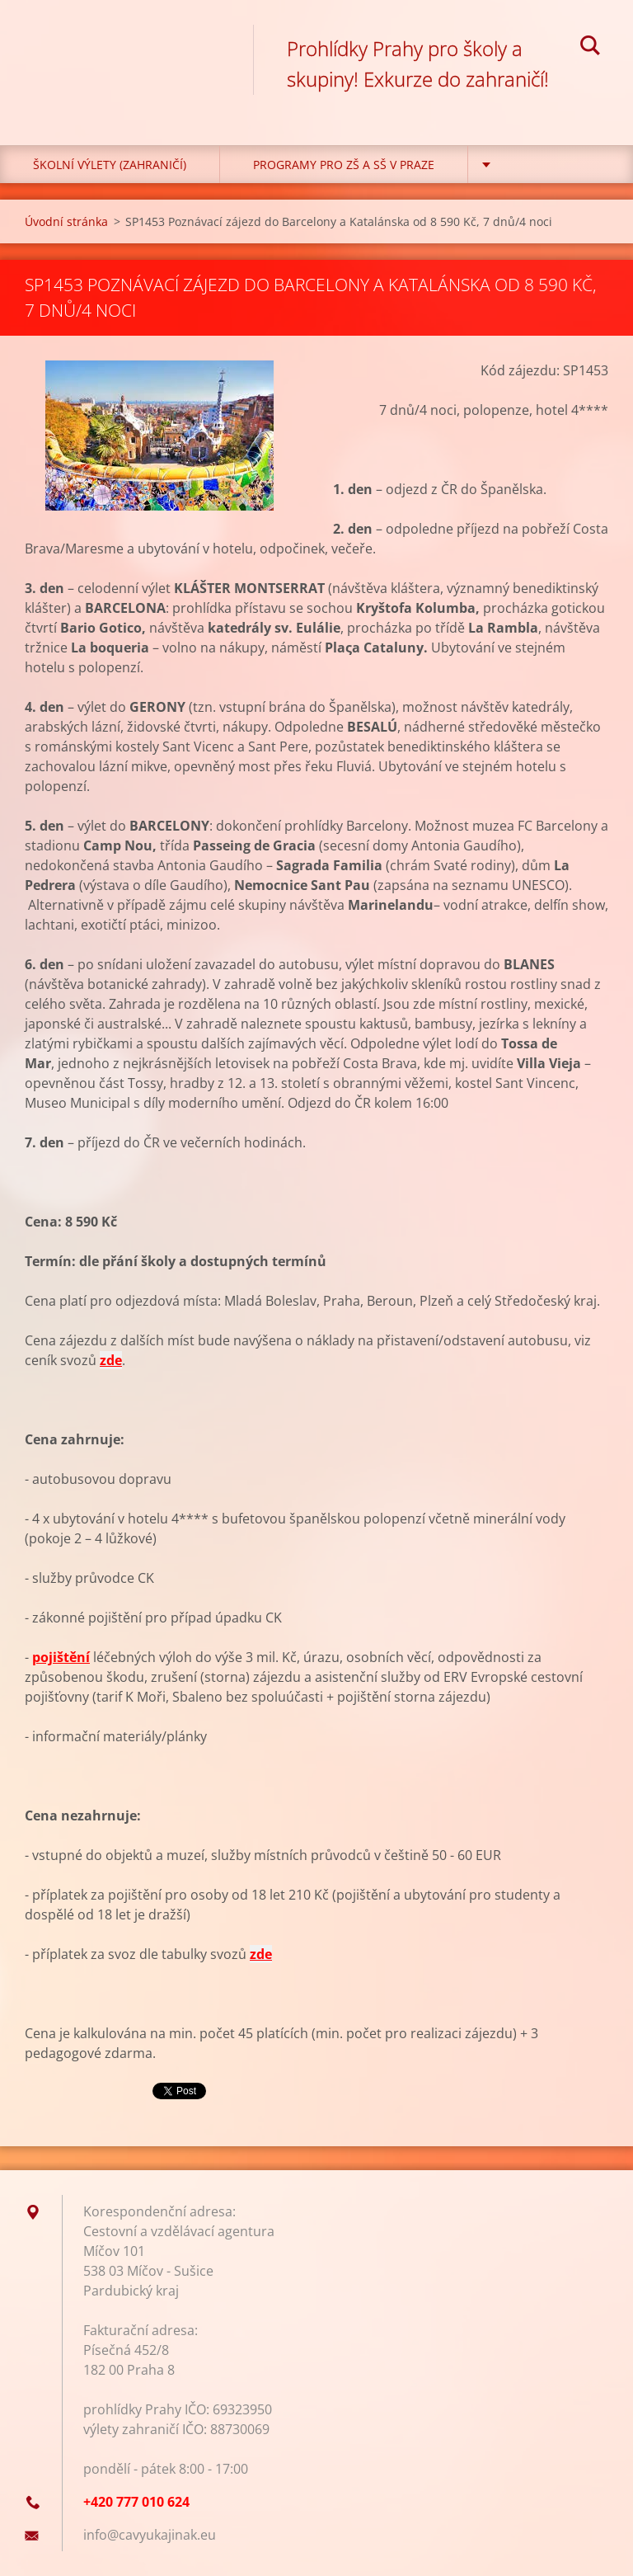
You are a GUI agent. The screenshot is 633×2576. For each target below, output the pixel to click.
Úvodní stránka (66, 221)
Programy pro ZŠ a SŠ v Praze (343, 164)
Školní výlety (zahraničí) (109, 164)
